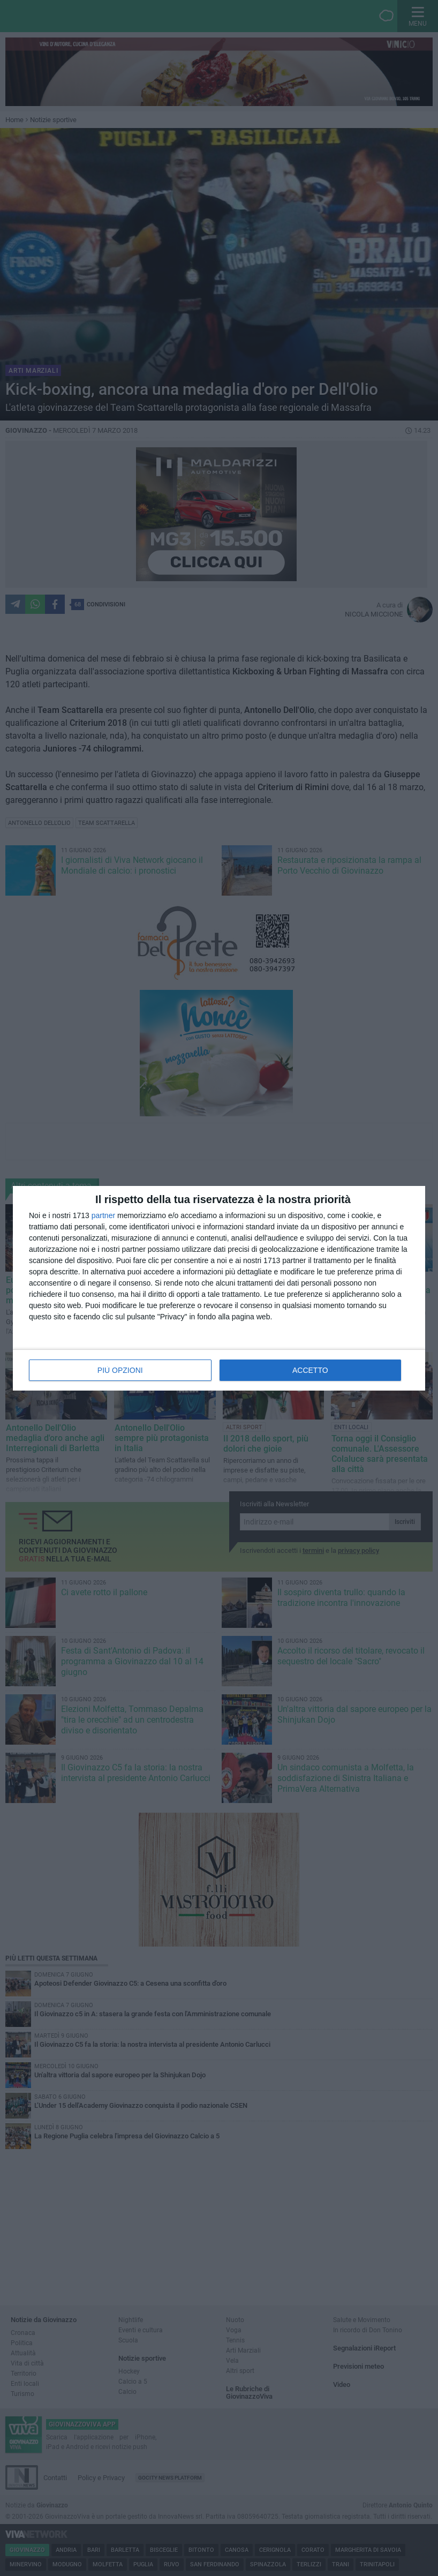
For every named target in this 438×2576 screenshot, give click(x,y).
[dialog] (219, 1288)
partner (103, 1215)
